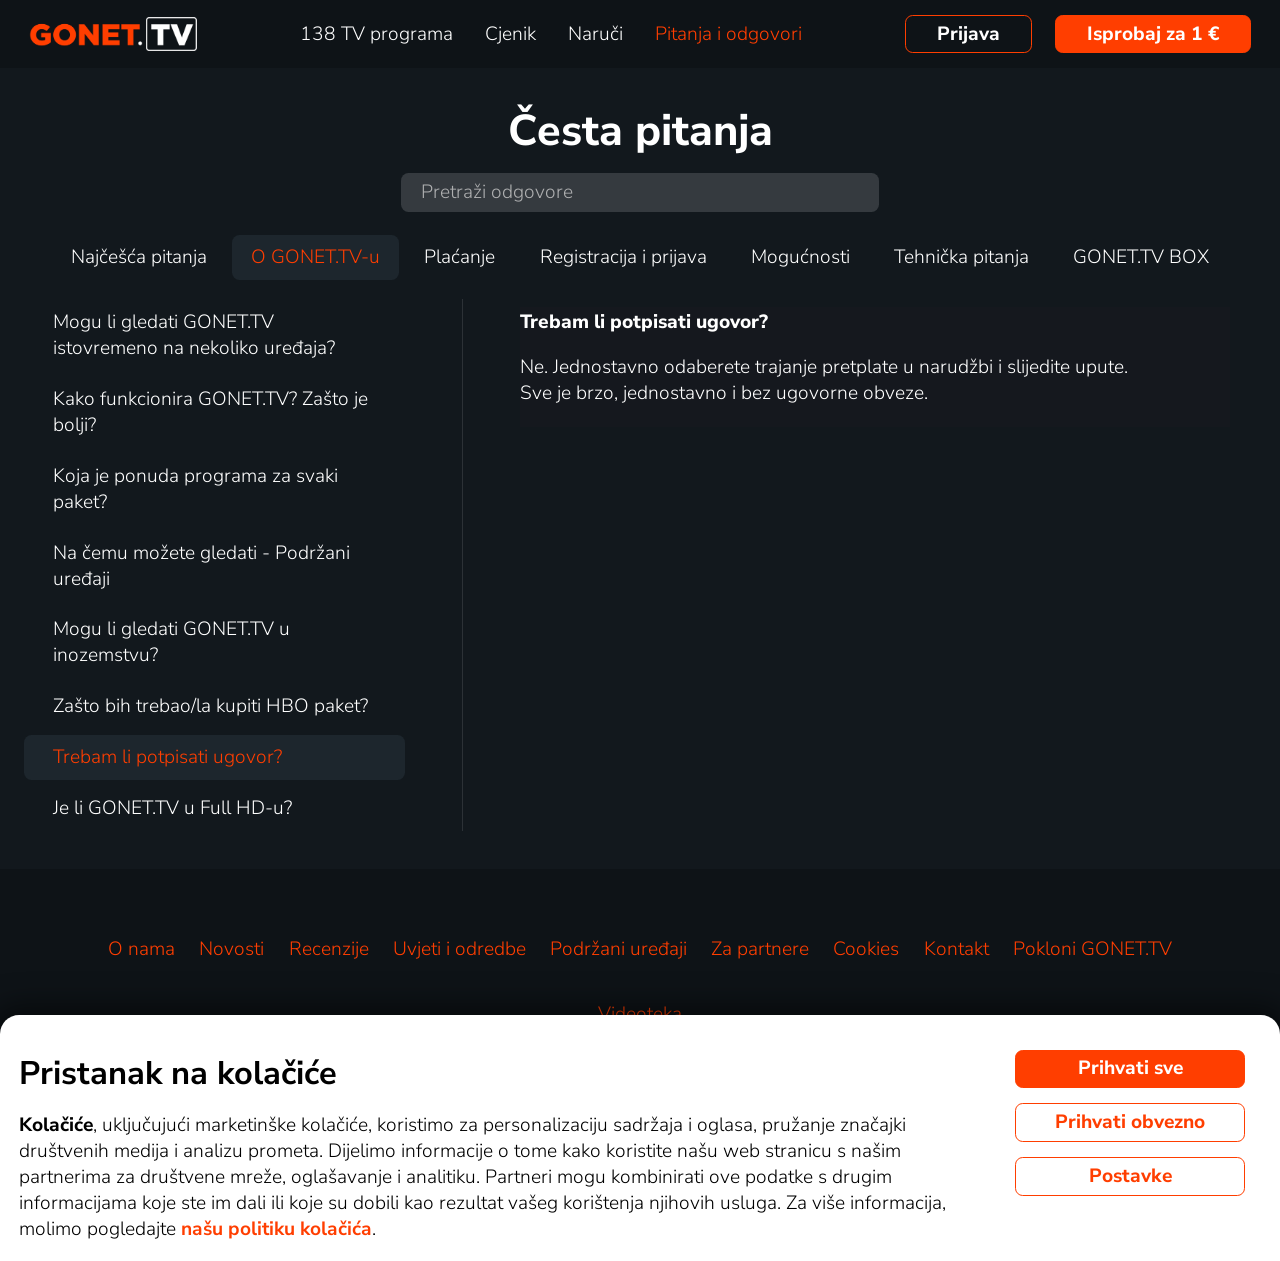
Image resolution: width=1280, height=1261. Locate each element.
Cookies (866, 949)
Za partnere (760, 949)
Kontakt (956, 949)
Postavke (1130, 1176)
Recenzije (329, 949)
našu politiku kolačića (276, 1229)
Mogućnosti (800, 257)
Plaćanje (459, 257)
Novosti (231, 949)
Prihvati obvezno (1130, 1122)
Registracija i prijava (623, 257)
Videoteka (640, 1014)
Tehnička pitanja (961, 257)
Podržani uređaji (618, 949)
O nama (141, 949)
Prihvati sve (1130, 1068)
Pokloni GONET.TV (1092, 949)
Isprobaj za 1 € (1153, 34)
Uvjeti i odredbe (459, 949)
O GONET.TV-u (315, 257)
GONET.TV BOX (1141, 257)
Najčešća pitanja (139, 257)
